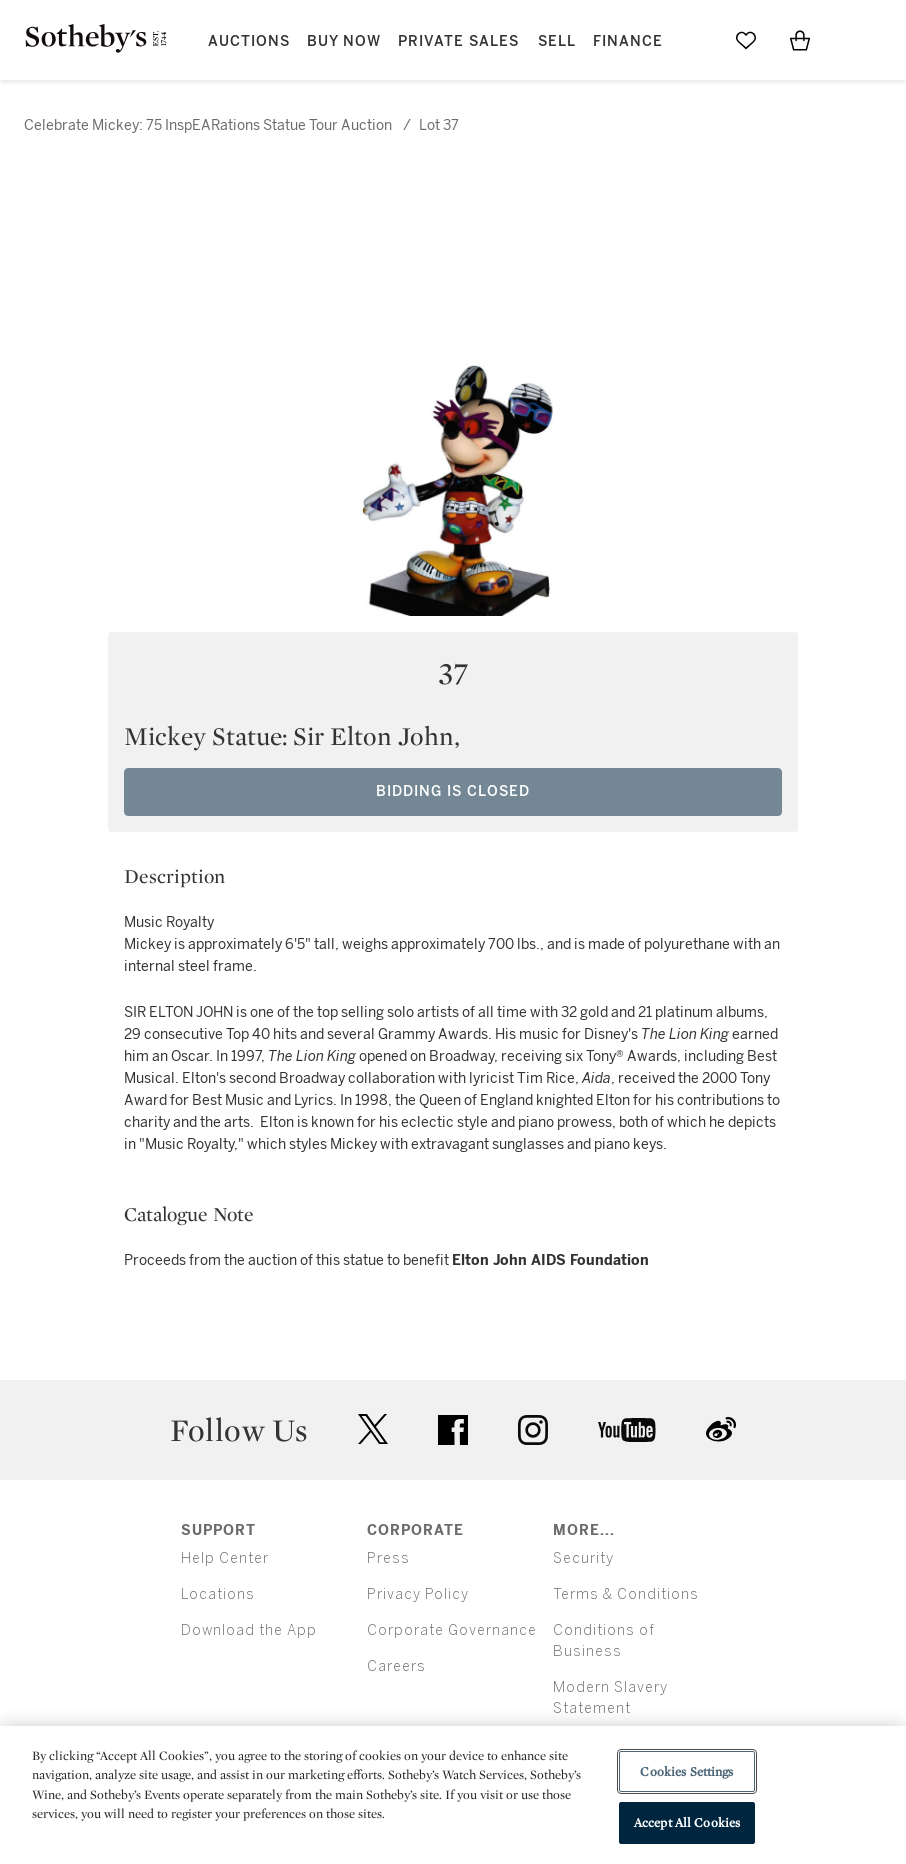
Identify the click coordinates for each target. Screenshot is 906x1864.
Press (388, 1558)
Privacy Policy (418, 1594)
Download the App (249, 1630)
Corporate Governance (452, 1630)
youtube (627, 1430)
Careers (396, 1666)
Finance (628, 41)
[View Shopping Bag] (800, 40)
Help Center (225, 1558)
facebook (453, 1430)
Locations (218, 1594)
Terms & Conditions (626, 1594)
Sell (557, 41)
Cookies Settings (686, 1771)
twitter (373, 1429)
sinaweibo (721, 1429)
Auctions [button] (249, 41)
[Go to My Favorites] (746, 40)
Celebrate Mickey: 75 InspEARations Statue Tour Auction (208, 125)
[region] (453, 1795)
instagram (533, 1430)
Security (583, 1558)
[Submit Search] (692, 40)
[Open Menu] (854, 41)
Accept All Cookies (687, 1822)
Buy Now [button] (344, 41)
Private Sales (458, 41)
